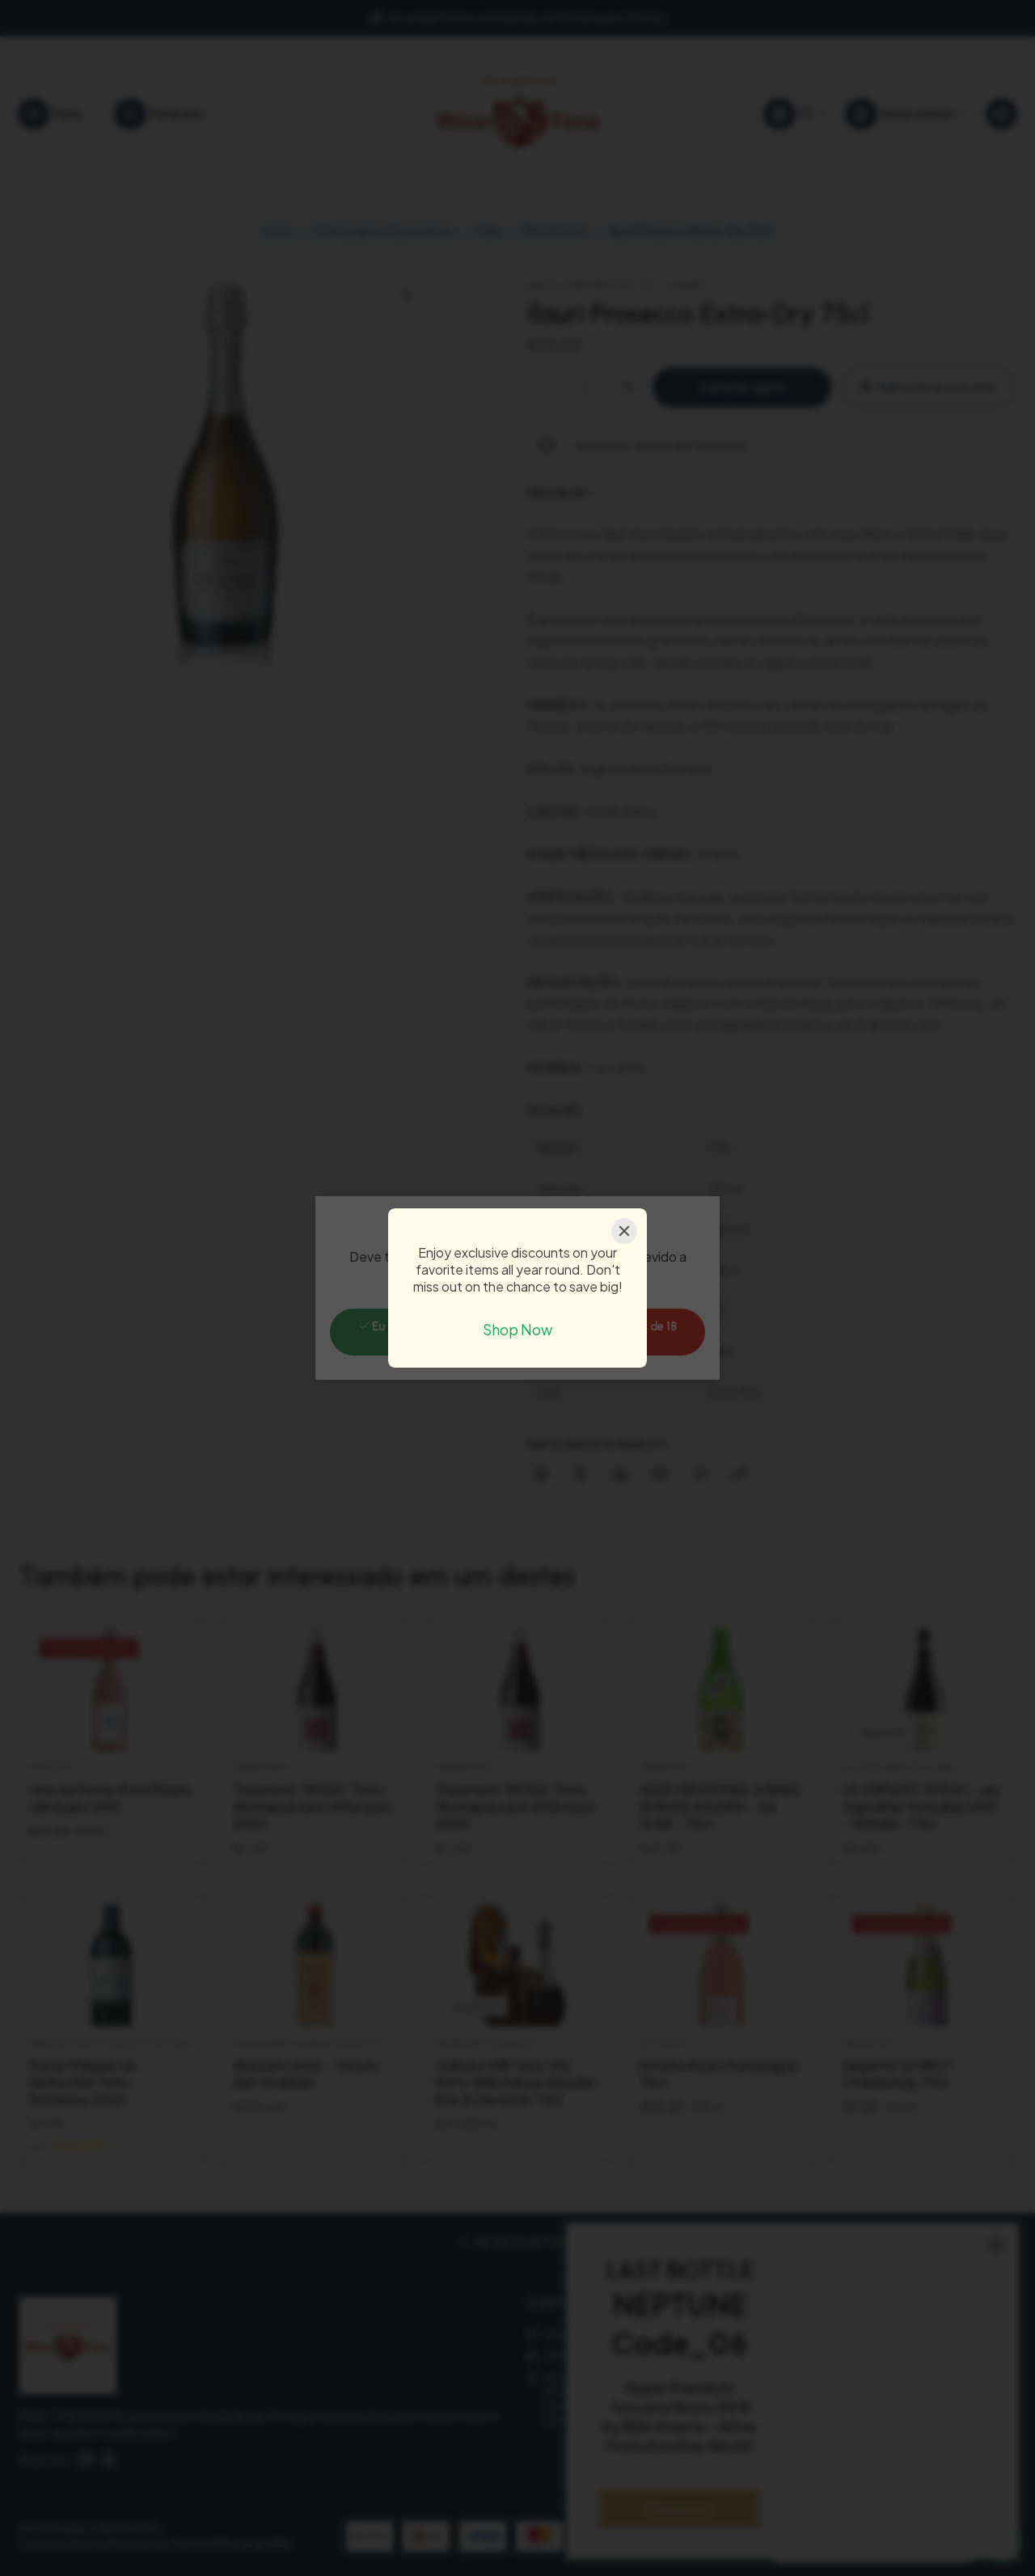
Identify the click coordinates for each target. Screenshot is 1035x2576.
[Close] (624, 1231)
